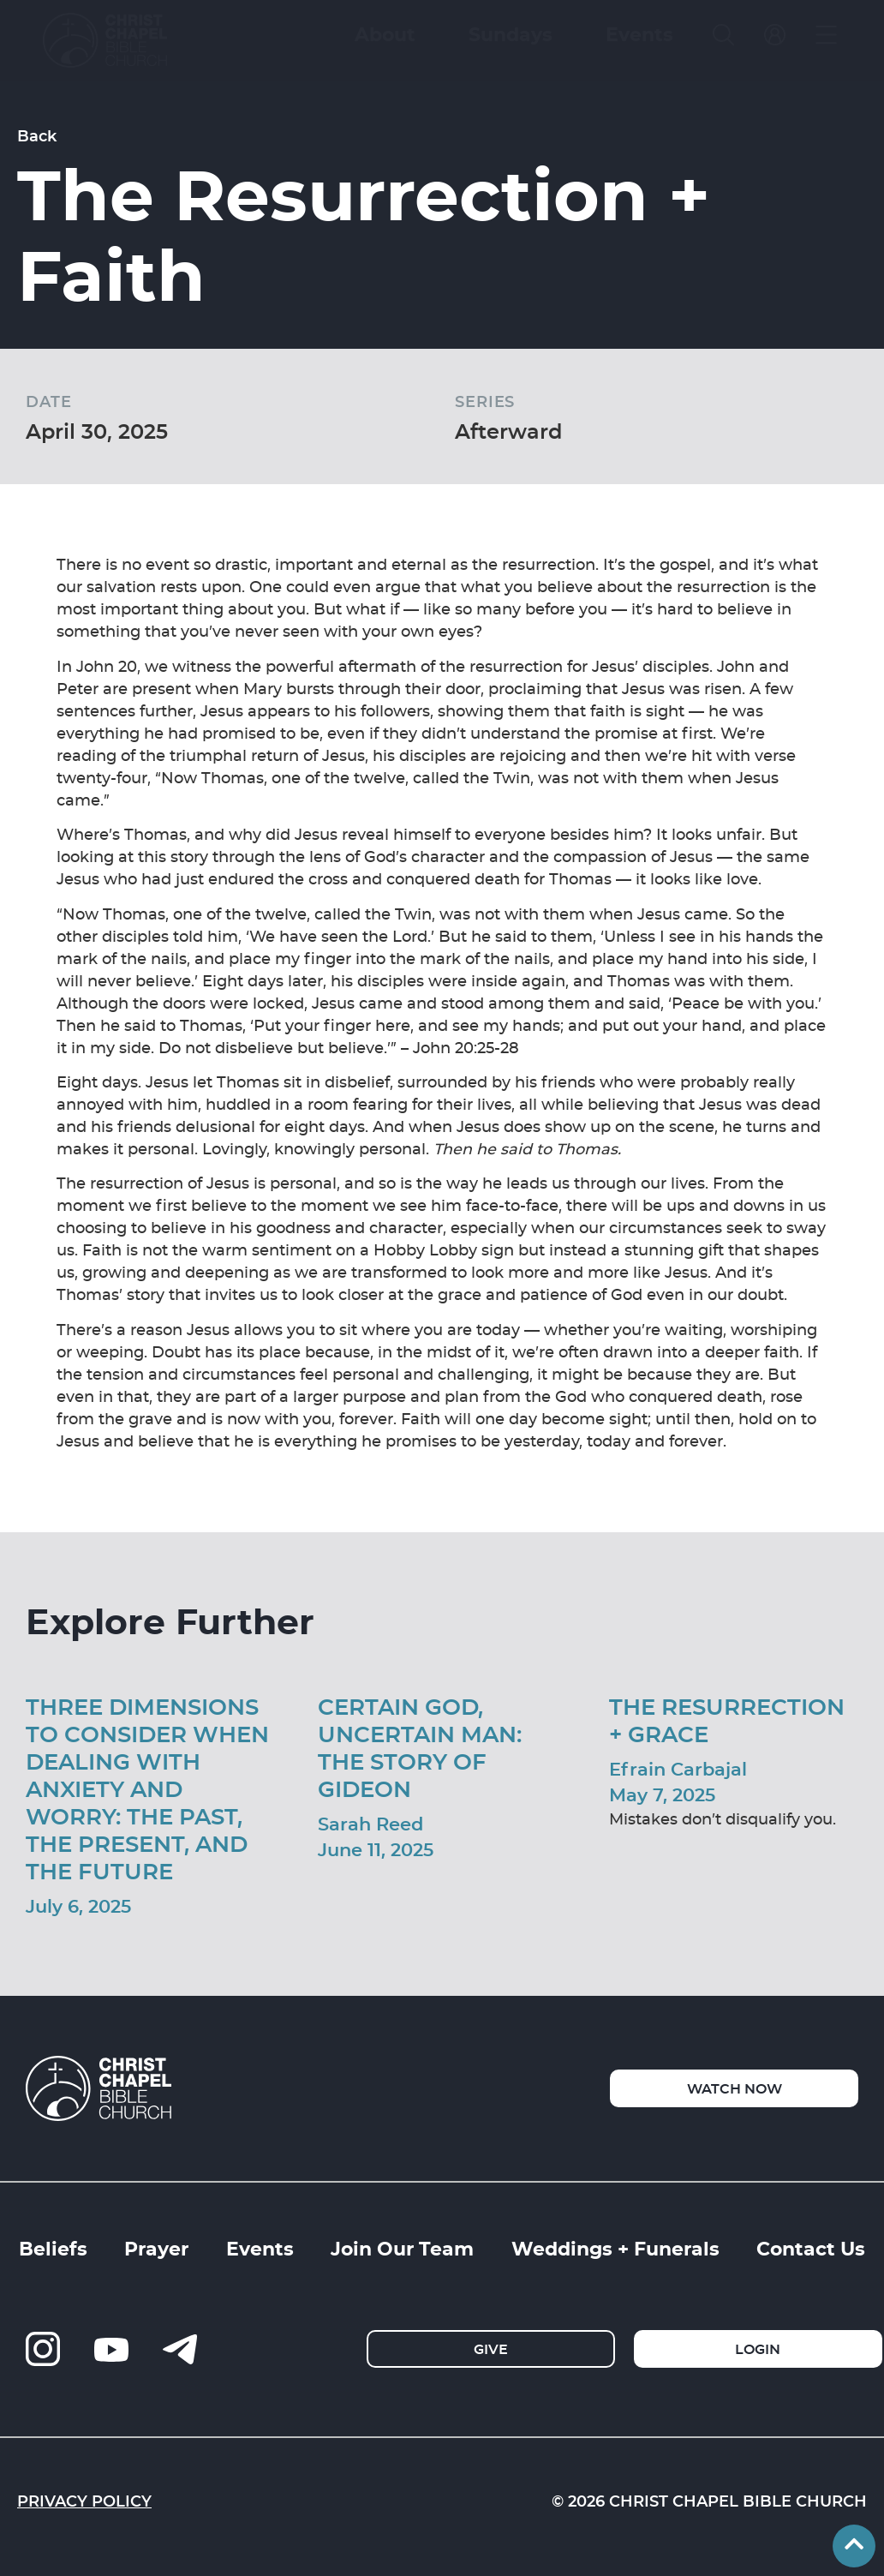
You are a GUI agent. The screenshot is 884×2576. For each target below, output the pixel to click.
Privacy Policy (84, 2500)
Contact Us (810, 2248)
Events (260, 2248)
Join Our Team (402, 2248)
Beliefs (53, 2248)
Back (37, 135)
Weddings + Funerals (615, 2248)
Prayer (156, 2248)
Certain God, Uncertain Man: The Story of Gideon (420, 1747)
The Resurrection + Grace (727, 1719)
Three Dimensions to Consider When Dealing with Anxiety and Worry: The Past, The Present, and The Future (147, 1788)
